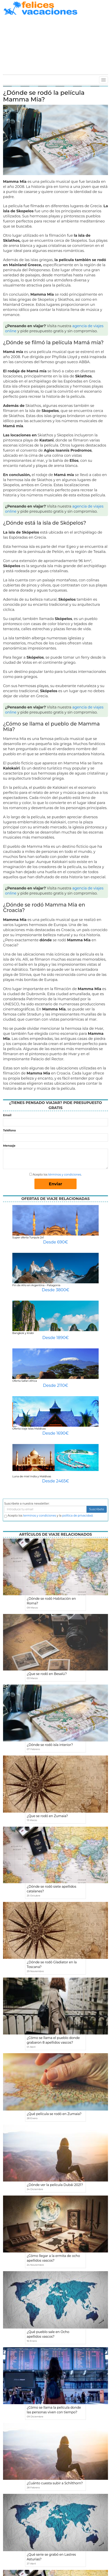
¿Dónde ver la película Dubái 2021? (55, 2185)
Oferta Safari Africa (24, 1380)
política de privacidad (77, 1515)
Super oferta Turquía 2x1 (28, 1237)
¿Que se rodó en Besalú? (47, 1674)
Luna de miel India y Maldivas (31, 1476)
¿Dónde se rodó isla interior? (50, 1745)
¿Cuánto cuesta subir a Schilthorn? (55, 2483)
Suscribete (96, 1509)
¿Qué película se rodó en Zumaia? (54, 2114)
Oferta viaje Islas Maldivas (29, 1428)
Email (7, 1115)
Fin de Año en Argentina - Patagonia (36, 1285)
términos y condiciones (64, 1174)
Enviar (55, 1183)
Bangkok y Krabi (23, 1333)
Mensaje (9, 1145)
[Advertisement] (55, 45)
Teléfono (9, 1130)
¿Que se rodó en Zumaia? (47, 1816)
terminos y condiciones (39, 1515)
